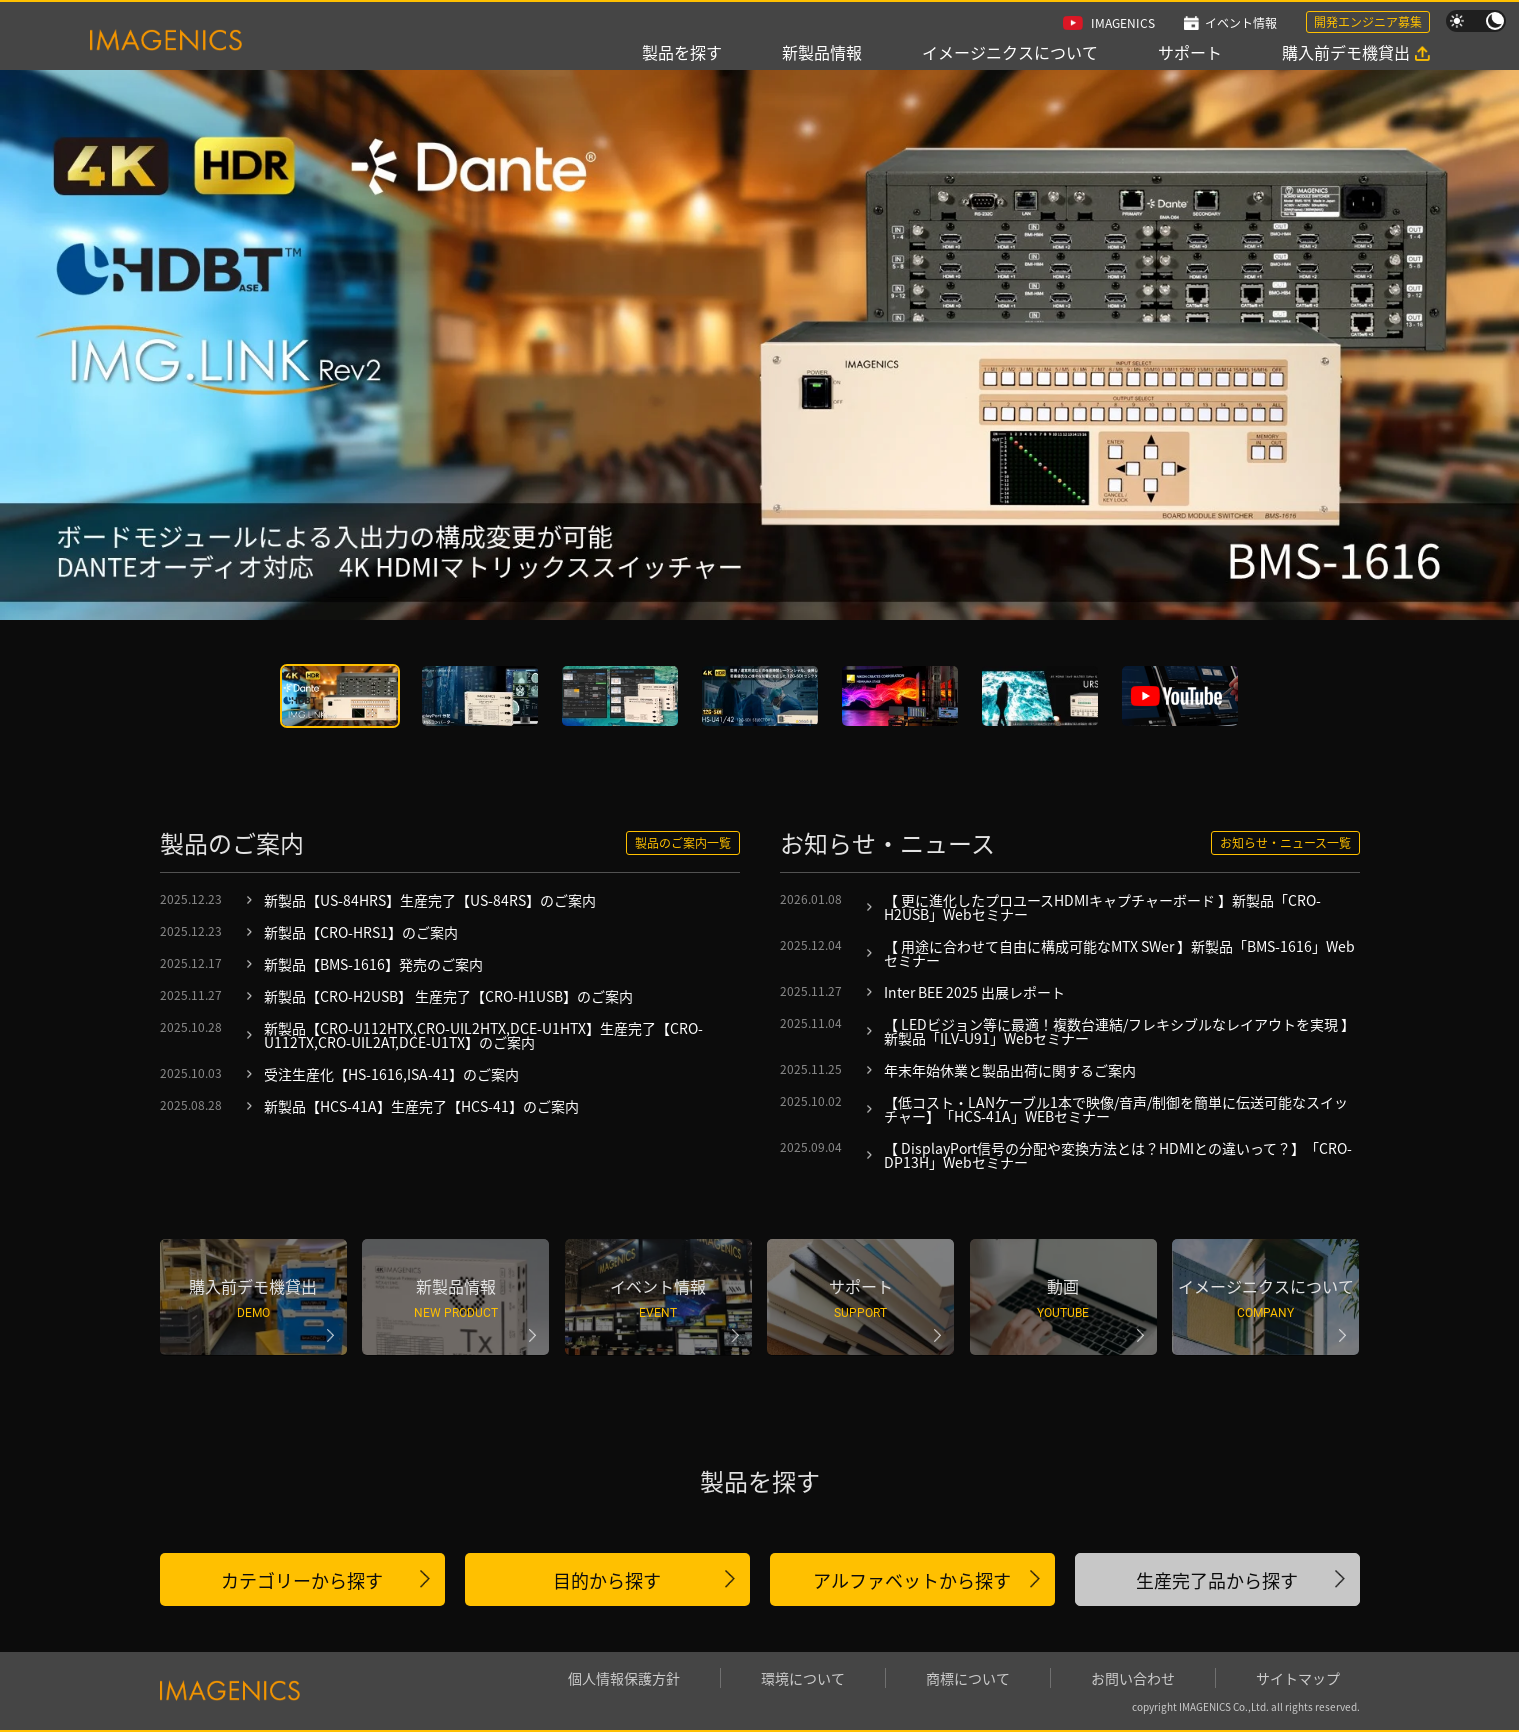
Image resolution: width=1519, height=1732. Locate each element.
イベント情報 (1241, 22)
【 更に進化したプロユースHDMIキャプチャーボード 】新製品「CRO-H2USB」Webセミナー (1102, 907)
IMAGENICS (1123, 22)
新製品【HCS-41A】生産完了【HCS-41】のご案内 (421, 1106)
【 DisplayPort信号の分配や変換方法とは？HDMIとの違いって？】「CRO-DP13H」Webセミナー (1118, 1155)
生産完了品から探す (1217, 1580)
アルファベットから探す (912, 1580)
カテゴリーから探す (302, 1580)
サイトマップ (1298, 1678)
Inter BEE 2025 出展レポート (974, 992)
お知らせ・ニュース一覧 (1285, 842)
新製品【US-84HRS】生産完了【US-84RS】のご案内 (430, 900)
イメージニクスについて (1010, 52)
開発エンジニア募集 (1368, 21)
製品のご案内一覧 (683, 842)
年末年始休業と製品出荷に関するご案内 (1010, 1070)
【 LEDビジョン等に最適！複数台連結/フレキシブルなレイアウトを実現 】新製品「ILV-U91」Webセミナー (1119, 1031)
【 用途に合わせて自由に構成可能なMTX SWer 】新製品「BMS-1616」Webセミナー (1119, 953)
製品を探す (682, 52)
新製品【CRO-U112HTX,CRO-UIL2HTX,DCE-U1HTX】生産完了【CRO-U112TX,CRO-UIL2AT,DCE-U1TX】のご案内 (483, 1035)
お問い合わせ (1133, 1678)
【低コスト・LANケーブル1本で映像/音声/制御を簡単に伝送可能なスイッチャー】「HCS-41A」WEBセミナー (1116, 1109)
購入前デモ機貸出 (1346, 52)
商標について (968, 1678)
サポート (1190, 52)
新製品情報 (822, 52)
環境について (803, 1678)
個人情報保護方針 (624, 1678)
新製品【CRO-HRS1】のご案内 (361, 932)
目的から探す (607, 1580)
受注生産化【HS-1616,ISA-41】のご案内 (391, 1074)
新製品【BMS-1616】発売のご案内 (373, 964)
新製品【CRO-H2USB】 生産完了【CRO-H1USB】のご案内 (448, 996)
